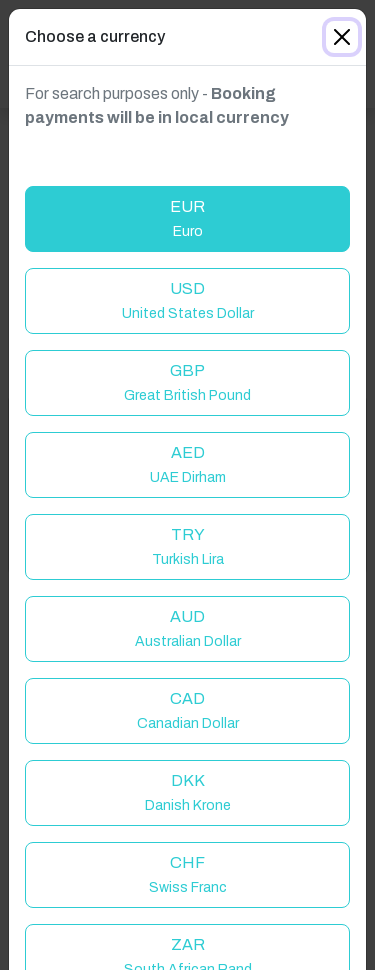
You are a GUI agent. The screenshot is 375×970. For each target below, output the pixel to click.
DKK (188, 792)
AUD (188, 628)
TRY (188, 546)
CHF (188, 874)
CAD (188, 710)
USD (188, 300)
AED (188, 464)
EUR (187, 218)
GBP (187, 382)
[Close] (342, 37)
